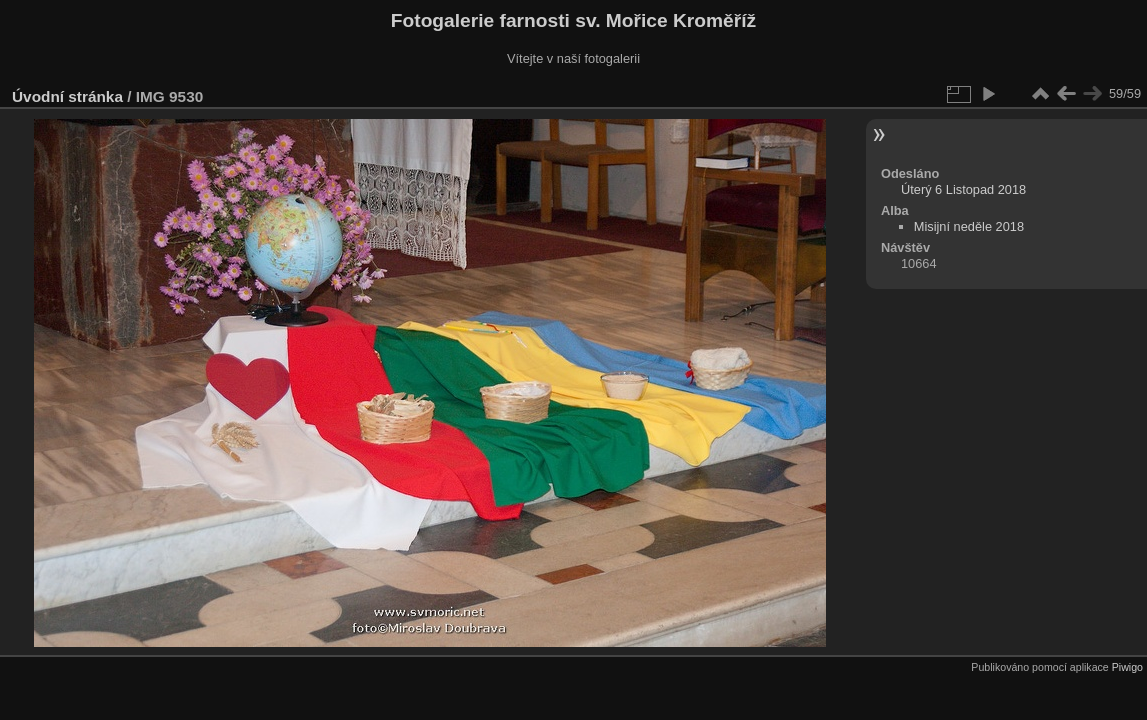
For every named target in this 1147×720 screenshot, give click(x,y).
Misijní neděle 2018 (969, 226)
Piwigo (1127, 667)
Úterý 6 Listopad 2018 (963, 189)
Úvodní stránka (67, 96)
